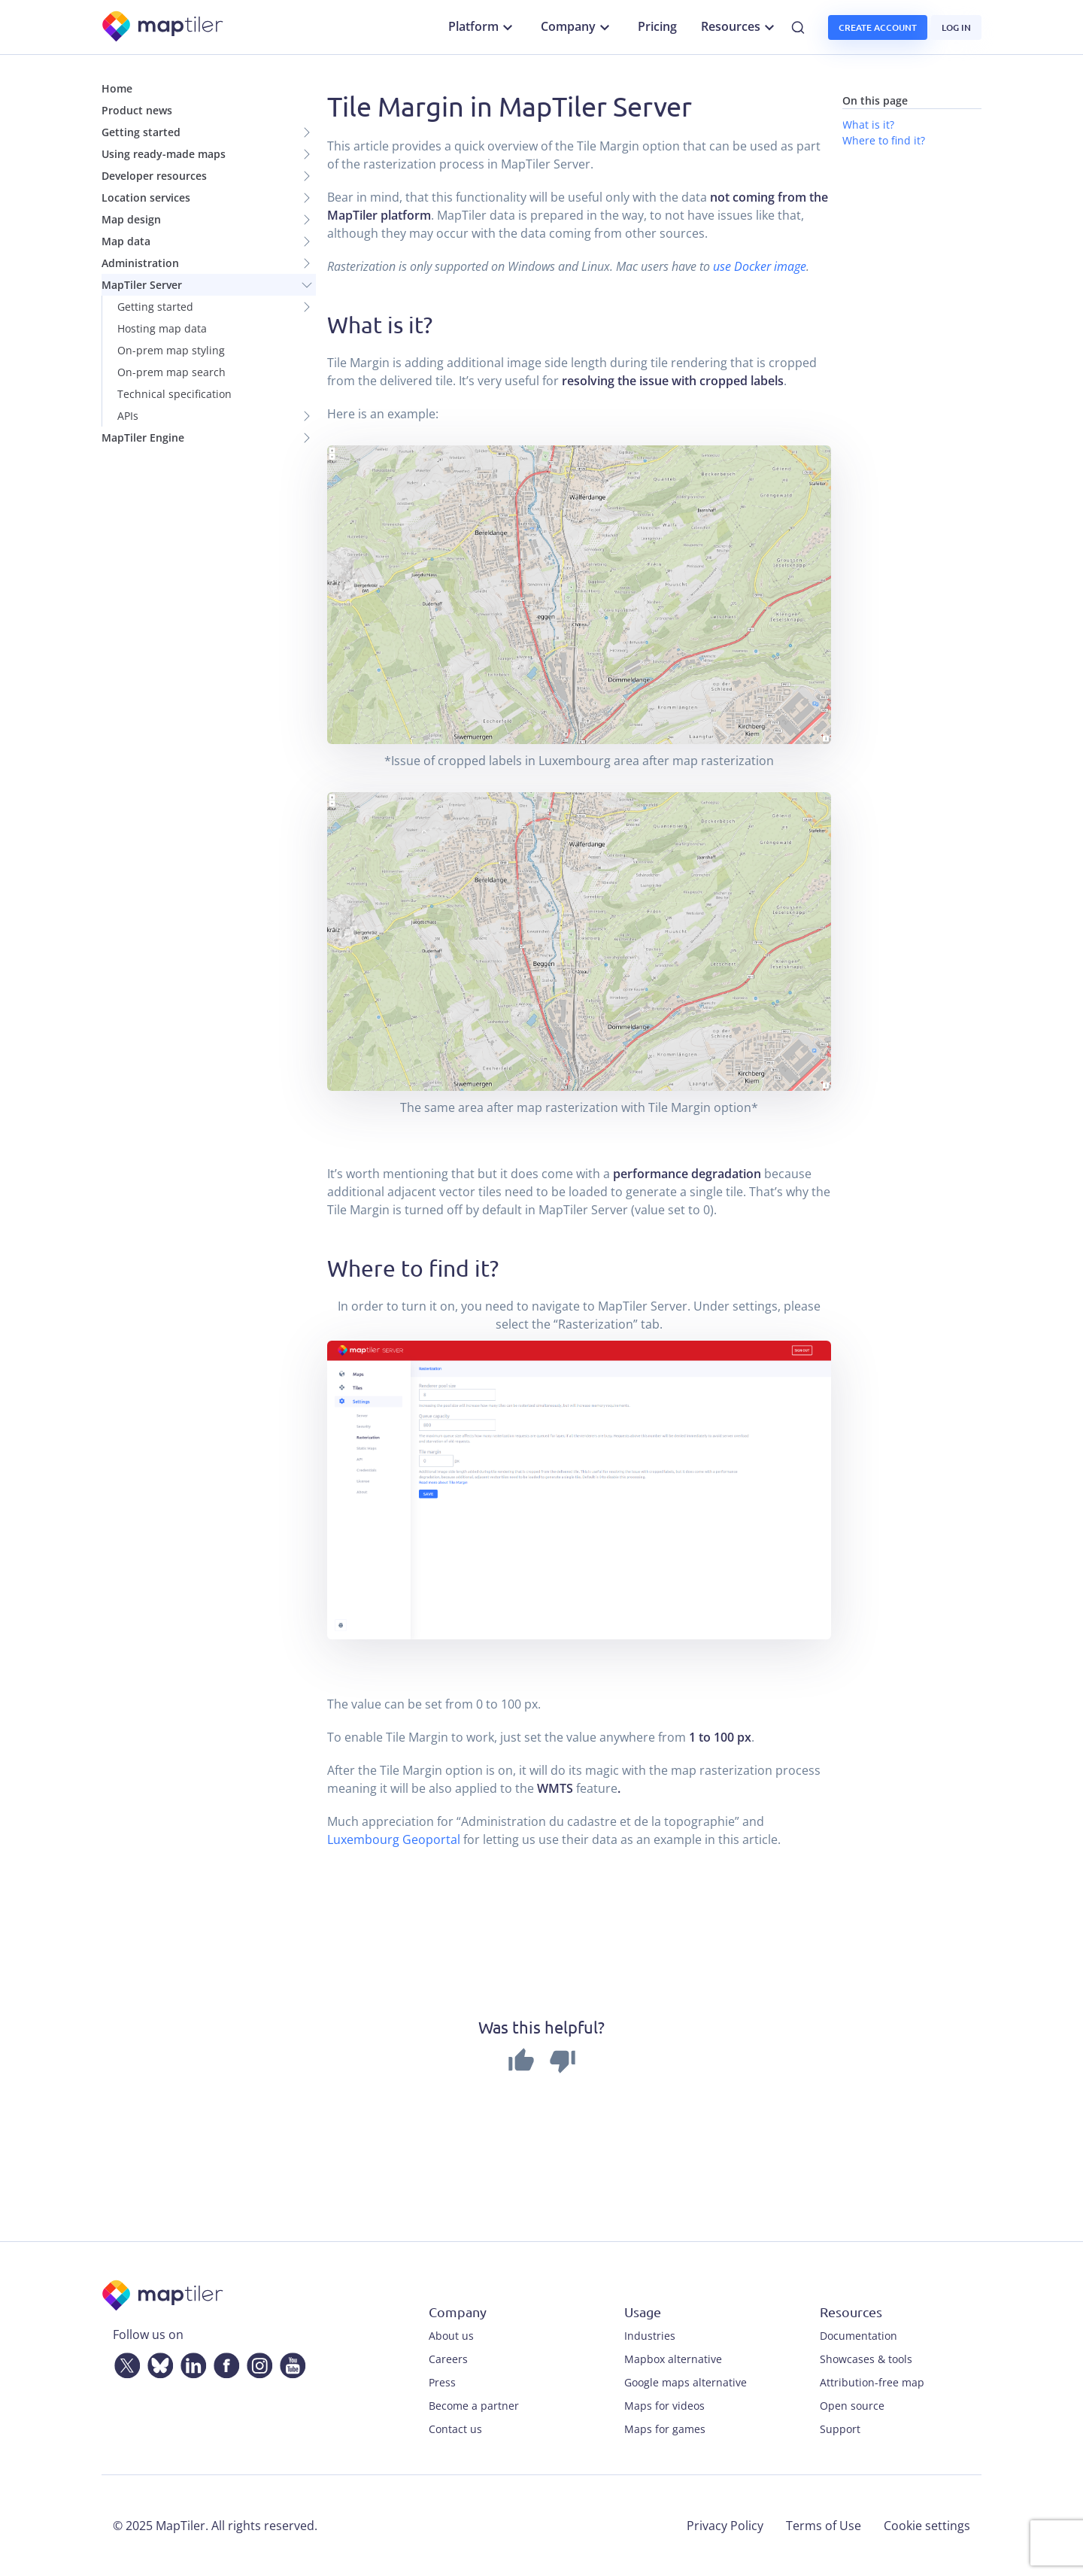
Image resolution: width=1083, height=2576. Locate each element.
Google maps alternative (685, 2382)
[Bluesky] (157, 2363)
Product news (137, 110)
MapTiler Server (142, 285)
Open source (852, 2405)
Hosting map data (162, 328)
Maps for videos (664, 2405)
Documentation (858, 2335)
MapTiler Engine (143, 437)
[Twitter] (124, 2363)
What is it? (868, 124)
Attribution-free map (872, 2382)
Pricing (657, 26)
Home (117, 88)
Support (840, 2429)
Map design (131, 219)
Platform (482, 27)
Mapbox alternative (673, 2359)
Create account (878, 27)
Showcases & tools (866, 2359)
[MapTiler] (164, 27)
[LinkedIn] (190, 2363)
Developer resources (154, 176)
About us (451, 2335)
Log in (956, 27)
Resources (739, 27)
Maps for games (664, 2429)
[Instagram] (256, 2363)
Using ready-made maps (164, 154)
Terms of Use (823, 2525)
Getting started (141, 132)
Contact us (455, 2429)
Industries (649, 2335)
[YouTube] (289, 2363)
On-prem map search (171, 372)
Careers (448, 2359)
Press (442, 2382)
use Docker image (759, 266)
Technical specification (174, 394)
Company (577, 27)
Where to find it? (883, 140)
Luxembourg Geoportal (393, 1839)
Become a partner (474, 2405)
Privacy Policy (725, 2525)
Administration (140, 263)
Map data (126, 241)
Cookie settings (927, 2525)
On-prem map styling (171, 350)
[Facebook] (223, 2363)
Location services (146, 197)
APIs (127, 416)
